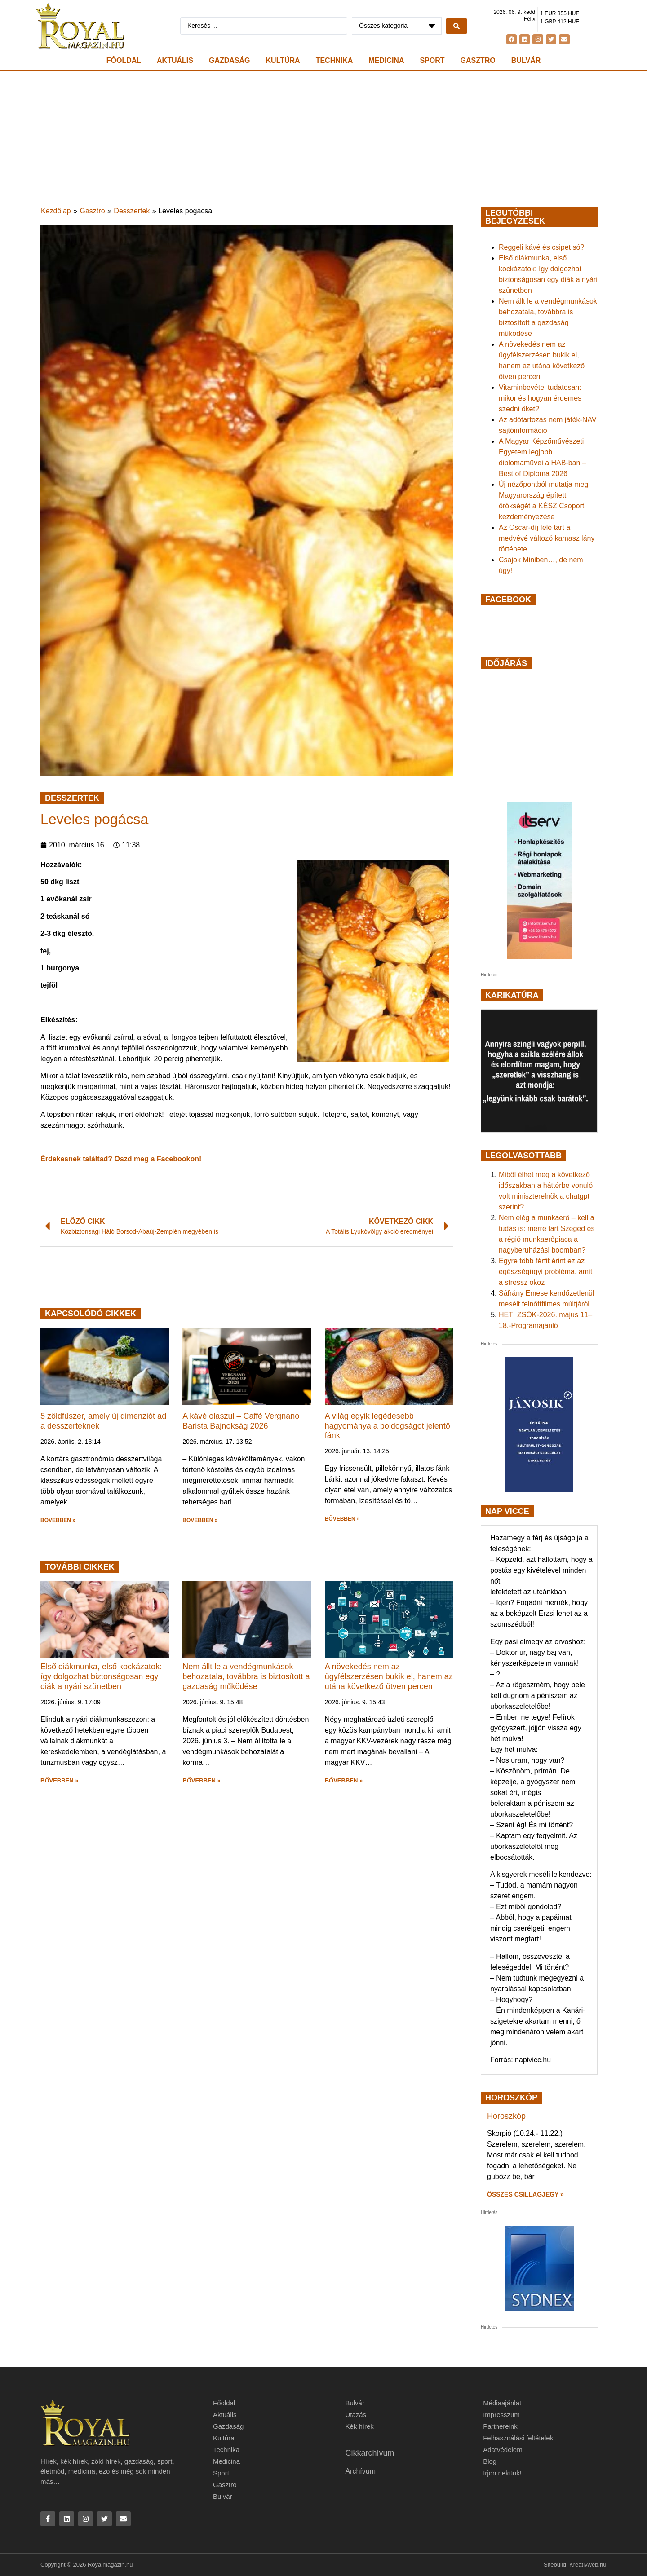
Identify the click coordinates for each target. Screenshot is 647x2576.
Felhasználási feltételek (518, 2438)
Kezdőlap (56, 211)
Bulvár (526, 60)
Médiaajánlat (502, 2403)
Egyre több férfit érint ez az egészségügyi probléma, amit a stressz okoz (545, 1271)
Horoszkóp (506, 2116)
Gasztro (478, 60)
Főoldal (123, 60)
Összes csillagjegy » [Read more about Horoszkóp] (525, 2194)
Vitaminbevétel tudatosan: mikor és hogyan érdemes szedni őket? (540, 398)
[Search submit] (456, 26)
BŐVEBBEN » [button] (57, 1520)
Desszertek (132, 211)
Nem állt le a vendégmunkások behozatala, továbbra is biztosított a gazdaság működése (246, 1676)
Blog (489, 2461)
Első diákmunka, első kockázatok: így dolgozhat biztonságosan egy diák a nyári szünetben (101, 1676)
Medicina (386, 60)
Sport (432, 60)
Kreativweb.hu (587, 2564)
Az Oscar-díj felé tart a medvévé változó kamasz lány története (546, 538)
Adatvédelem (503, 2449)
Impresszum (501, 2414)
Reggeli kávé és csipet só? (541, 247)
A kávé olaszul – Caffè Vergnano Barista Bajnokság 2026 (240, 1421)
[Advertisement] (323, 138)
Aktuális (175, 60)
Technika (334, 60)
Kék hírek (359, 2426)
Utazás (355, 2414)
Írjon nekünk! (502, 2473)
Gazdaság (229, 60)
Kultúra (283, 60)
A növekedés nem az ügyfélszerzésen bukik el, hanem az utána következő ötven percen (389, 1676)
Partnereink (500, 2426)
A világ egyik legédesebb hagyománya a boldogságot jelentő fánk (387, 1426)
